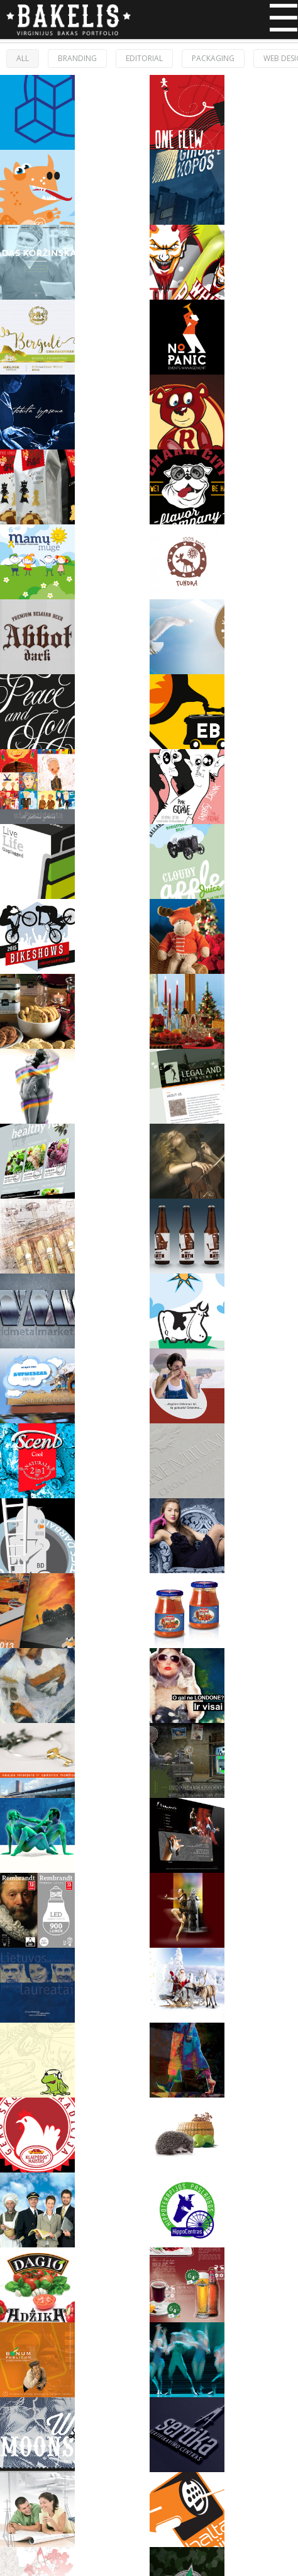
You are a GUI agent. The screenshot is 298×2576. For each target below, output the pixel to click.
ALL (22, 58)
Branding (77, 58)
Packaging (213, 58)
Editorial (144, 58)
